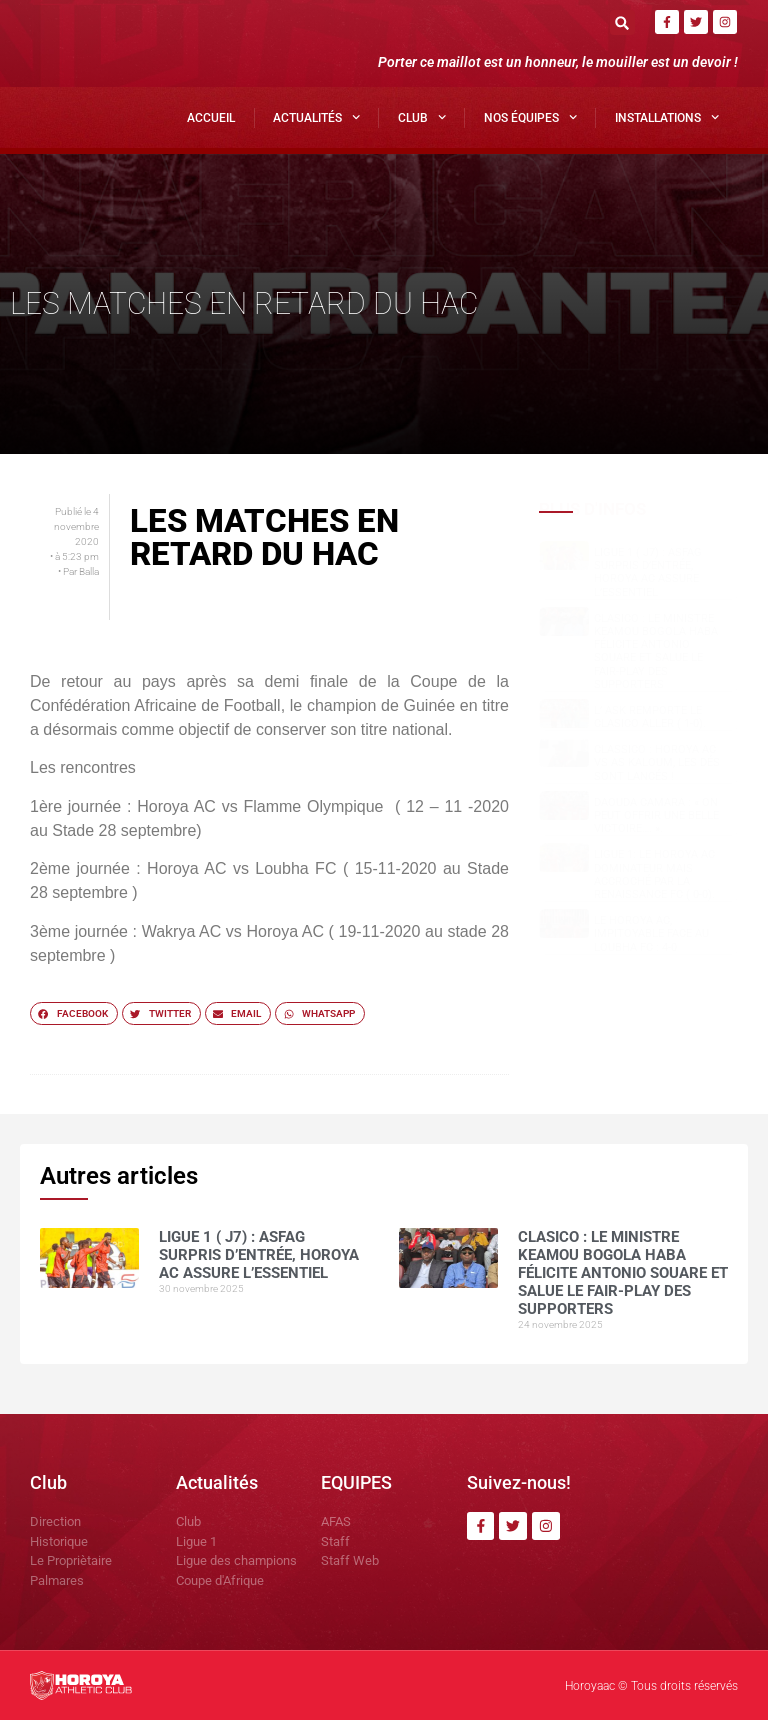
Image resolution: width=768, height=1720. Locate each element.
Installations (667, 117)
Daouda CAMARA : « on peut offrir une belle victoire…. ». (656, 815)
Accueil (211, 118)
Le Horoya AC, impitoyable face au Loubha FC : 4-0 (651, 933)
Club (422, 117)
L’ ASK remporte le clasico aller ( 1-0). (650, 717)
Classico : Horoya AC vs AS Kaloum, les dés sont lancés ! (657, 762)
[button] (622, 22)
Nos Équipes (530, 117)
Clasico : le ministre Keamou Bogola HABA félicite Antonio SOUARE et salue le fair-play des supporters (656, 651)
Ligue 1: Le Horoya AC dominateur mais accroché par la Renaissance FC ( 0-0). (654, 874)
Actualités (316, 117)
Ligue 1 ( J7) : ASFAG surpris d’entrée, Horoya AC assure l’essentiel (648, 572)
